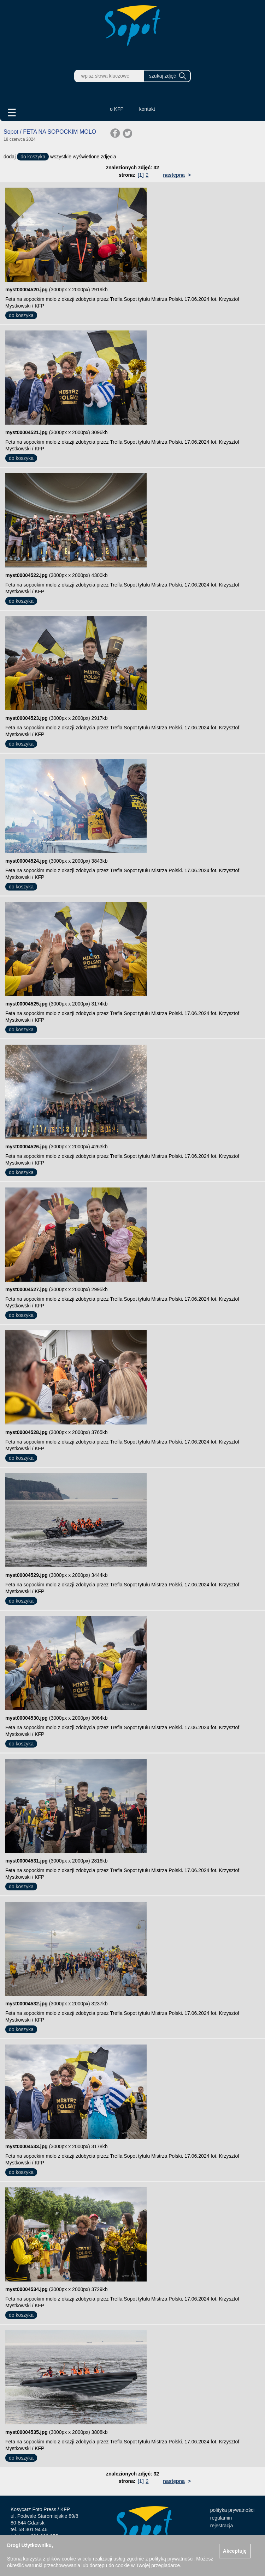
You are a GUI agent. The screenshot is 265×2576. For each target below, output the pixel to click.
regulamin (221, 2518)
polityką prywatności (171, 2559)
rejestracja (221, 2525)
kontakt (147, 109)
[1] (140, 175)
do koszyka (32, 156)
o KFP (117, 109)
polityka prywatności (232, 2510)
